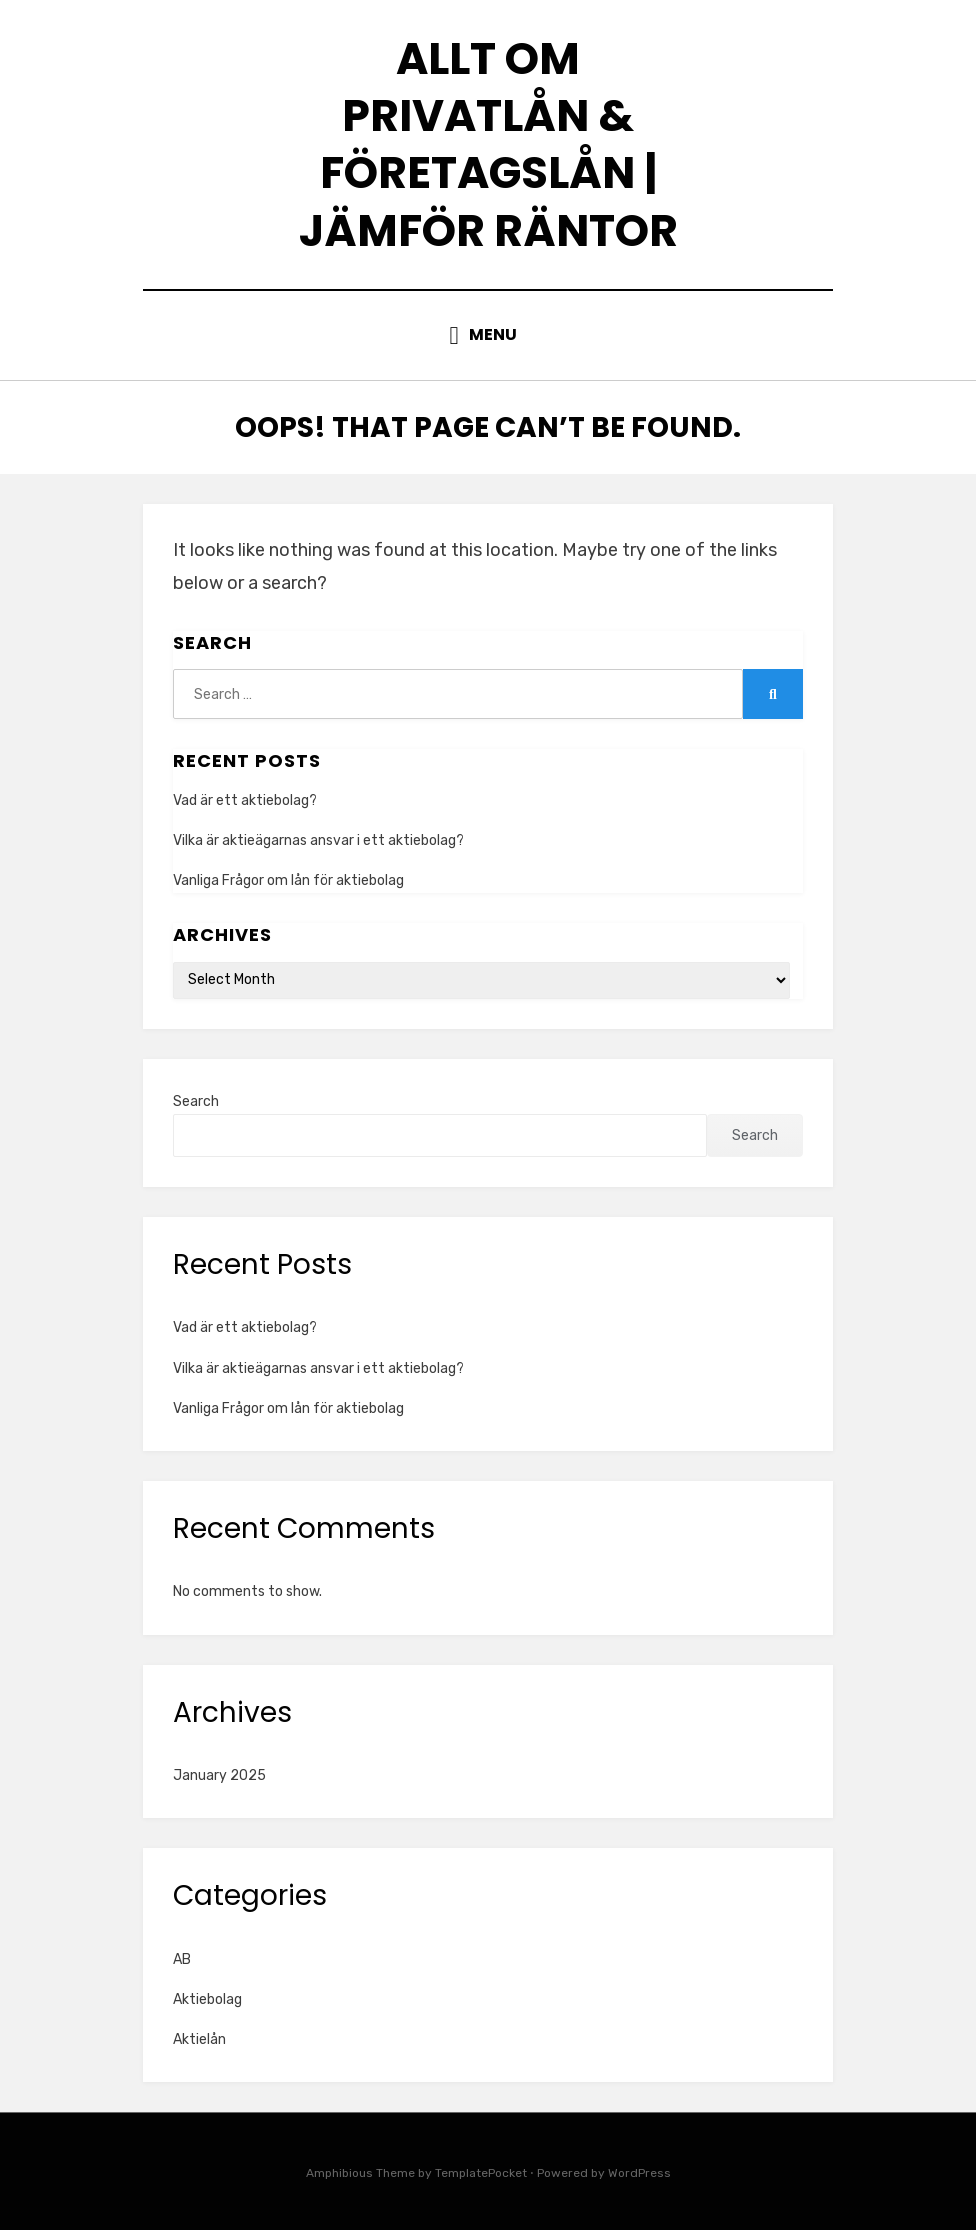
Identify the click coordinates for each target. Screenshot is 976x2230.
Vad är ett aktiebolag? (245, 800)
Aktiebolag (207, 1999)
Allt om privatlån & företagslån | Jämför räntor (488, 144)
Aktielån (199, 2039)
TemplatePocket (481, 2173)
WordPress (639, 2173)
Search (196, 1101)
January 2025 (219, 1775)
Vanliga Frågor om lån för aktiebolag (288, 880)
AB (182, 1959)
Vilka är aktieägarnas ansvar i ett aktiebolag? (318, 840)
